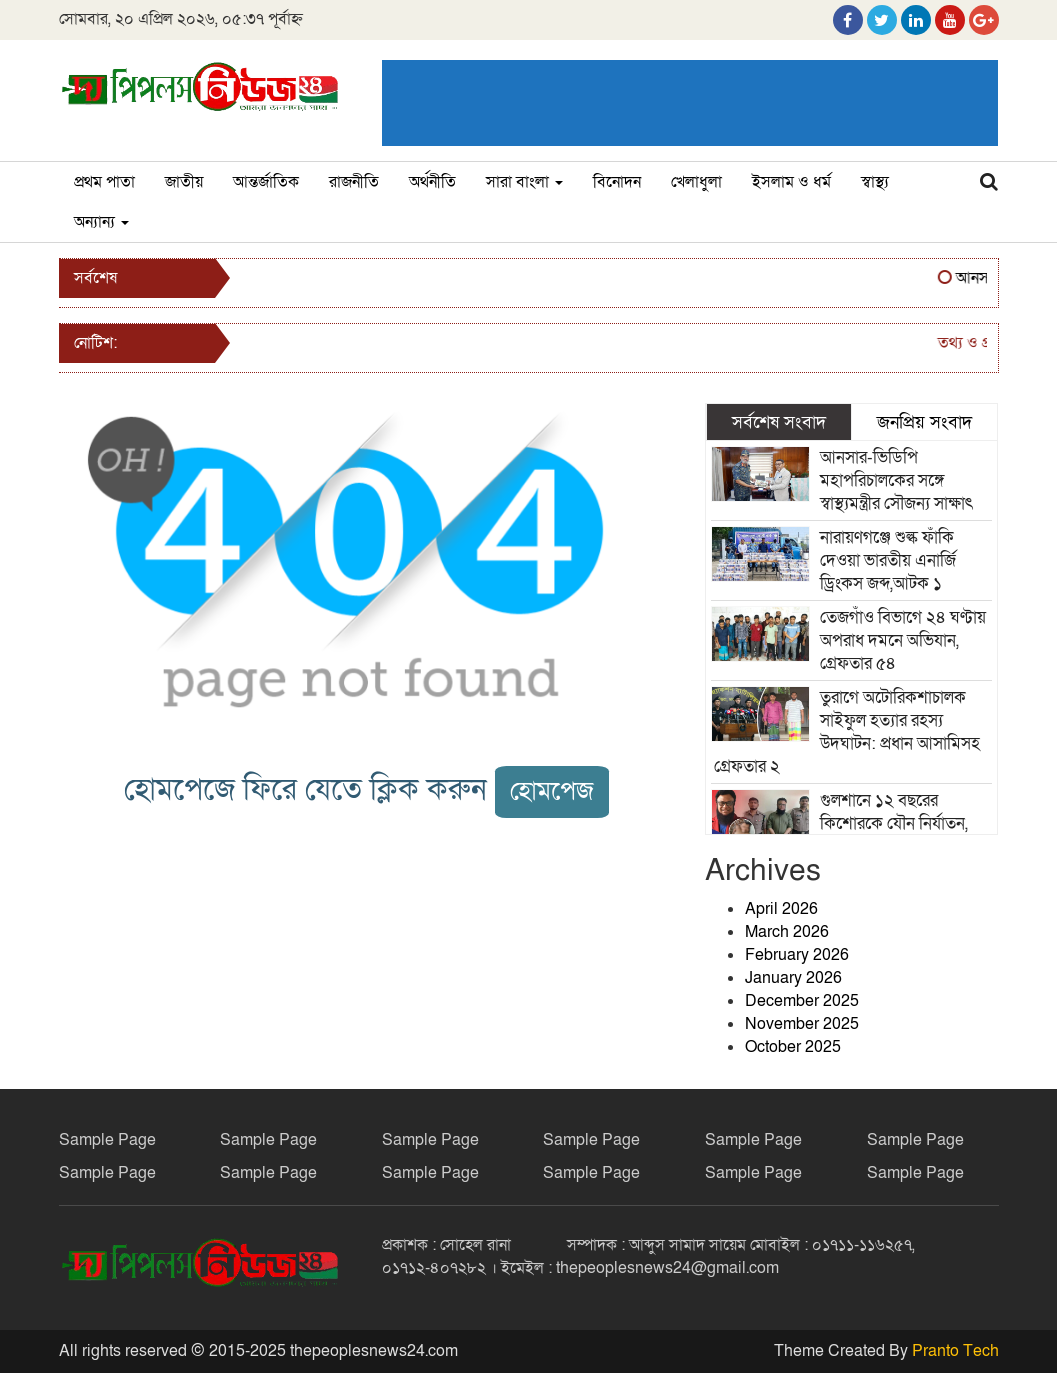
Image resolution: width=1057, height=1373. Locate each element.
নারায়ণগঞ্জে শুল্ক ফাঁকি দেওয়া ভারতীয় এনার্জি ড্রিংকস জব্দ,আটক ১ (888, 560)
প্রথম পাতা (104, 182)
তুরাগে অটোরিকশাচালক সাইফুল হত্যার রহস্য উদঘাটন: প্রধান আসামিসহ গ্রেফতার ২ (846, 732)
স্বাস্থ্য (875, 182)
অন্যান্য (101, 222)
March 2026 (787, 932)
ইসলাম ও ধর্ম (791, 182)
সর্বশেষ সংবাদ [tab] (779, 422)
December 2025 (802, 1001)
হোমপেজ (552, 791)
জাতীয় (184, 182)
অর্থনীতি (432, 182)
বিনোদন (617, 182)
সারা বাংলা (524, 182)
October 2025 (793, 1047)
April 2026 (781, 909)
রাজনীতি (354, 182)
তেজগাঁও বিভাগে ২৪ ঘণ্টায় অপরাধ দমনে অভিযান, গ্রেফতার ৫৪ (903, 640)
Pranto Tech (955, 1351)
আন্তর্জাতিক (266, 182)
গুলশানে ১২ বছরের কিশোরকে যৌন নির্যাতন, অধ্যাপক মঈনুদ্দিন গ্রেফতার (903, 823)
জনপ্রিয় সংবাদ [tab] (924, 422)
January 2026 (793, 978)
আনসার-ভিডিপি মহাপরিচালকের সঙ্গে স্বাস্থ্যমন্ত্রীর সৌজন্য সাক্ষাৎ (896, 480)
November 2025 (802, 1024)
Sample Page (107, 1140)
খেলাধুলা (696, 182)
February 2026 (797, 955)
